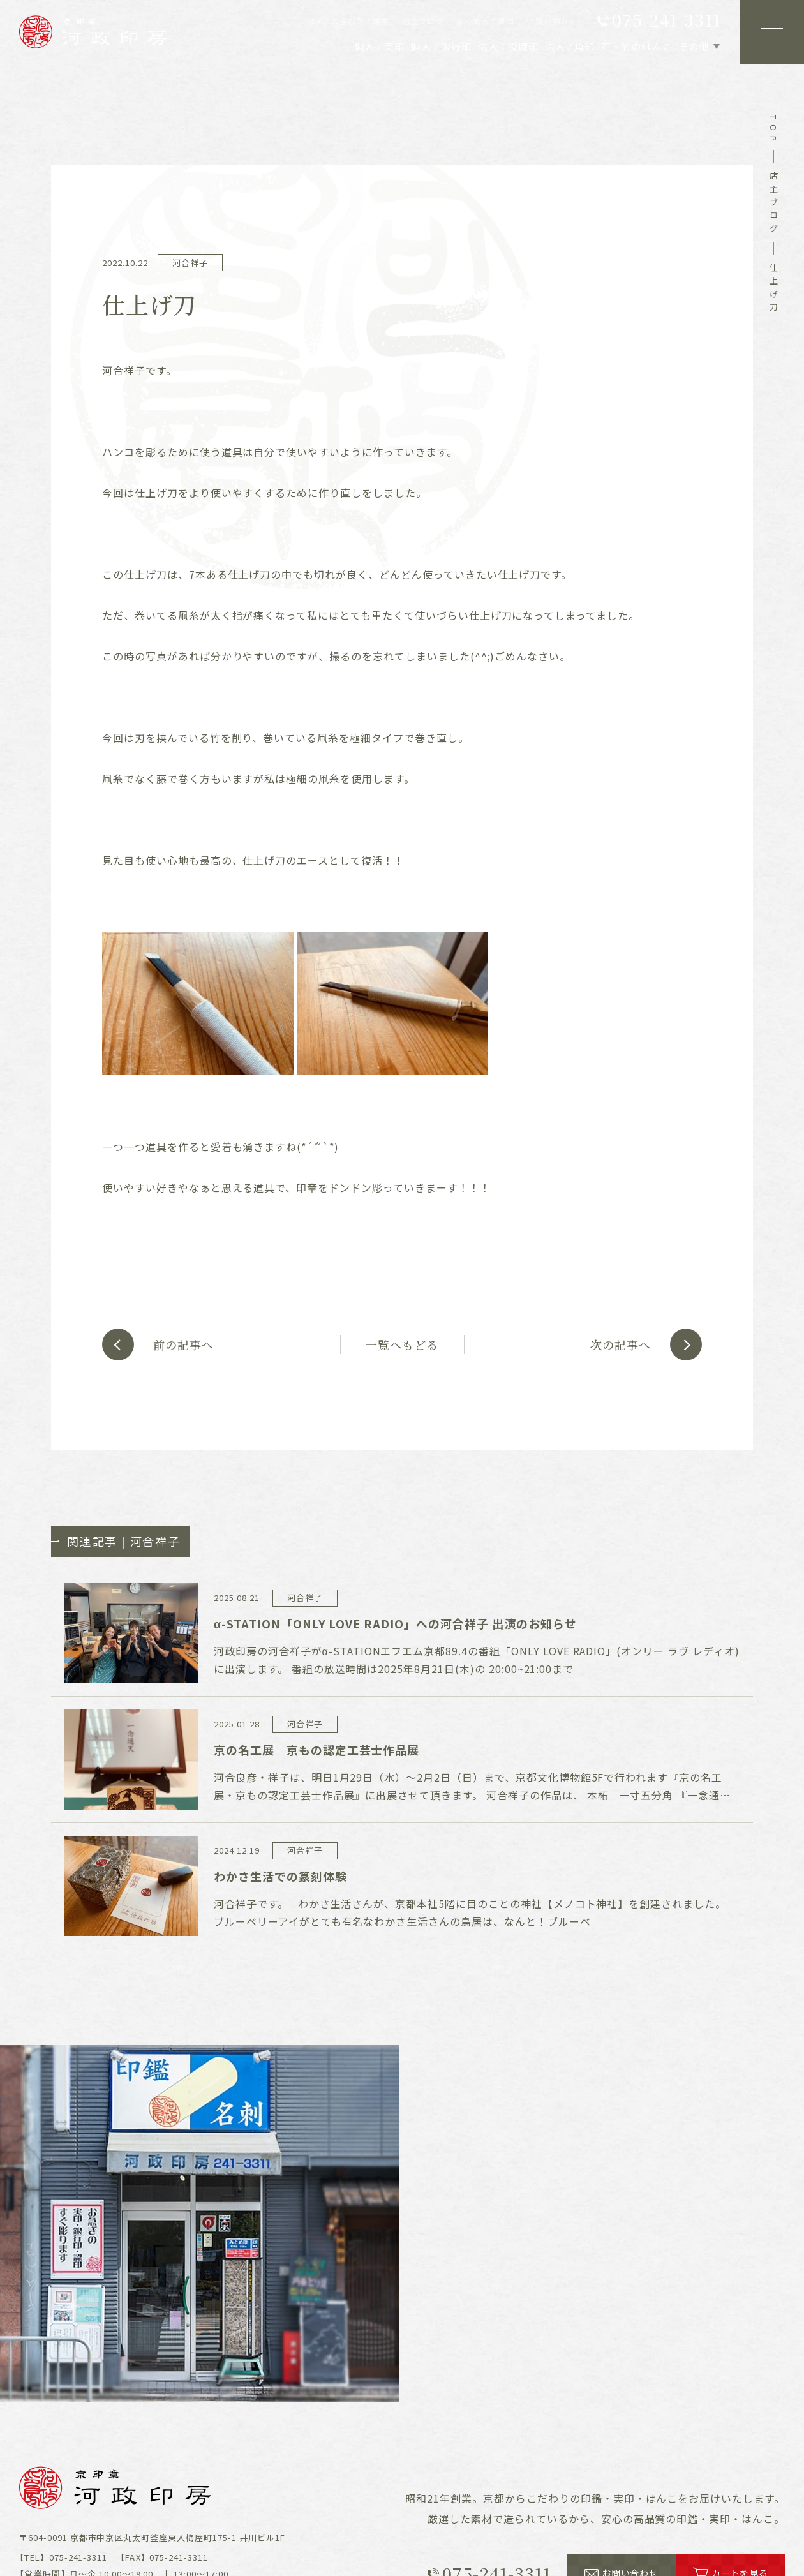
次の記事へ (620, 1344)
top (774, 130)
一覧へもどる (402, 1344)
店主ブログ (774, 204)
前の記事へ (183, 1344)
